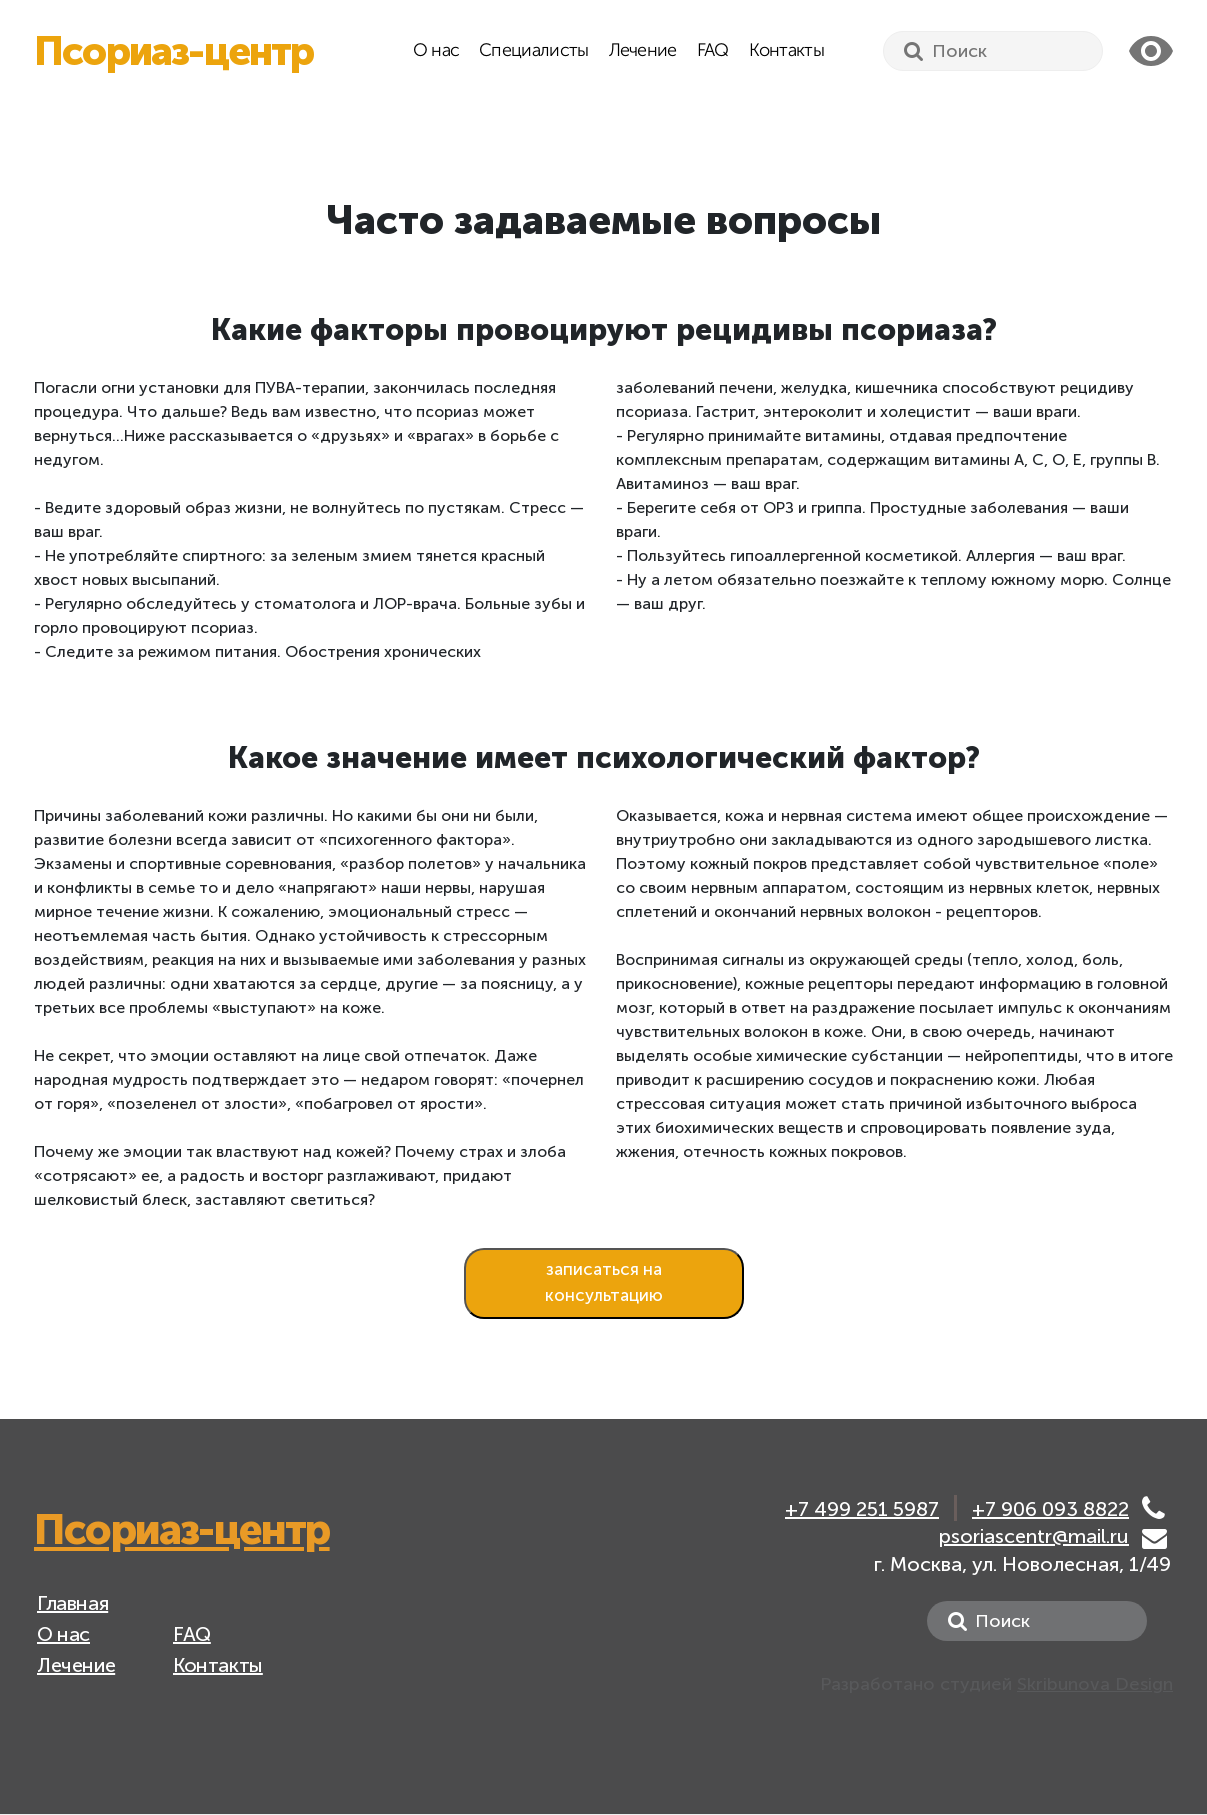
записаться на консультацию (604, 1282)
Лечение (643, 51)
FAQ (713, 51)
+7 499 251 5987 (862, 1510)
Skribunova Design (1095, 1684)
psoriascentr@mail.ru (1034, 1536)
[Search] (993, 51)
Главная (72, 1603)
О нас (436, 51)
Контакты (786, 51)
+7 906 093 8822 (1050, 1510)
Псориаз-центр (174, 51)
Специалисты (533, 51)
